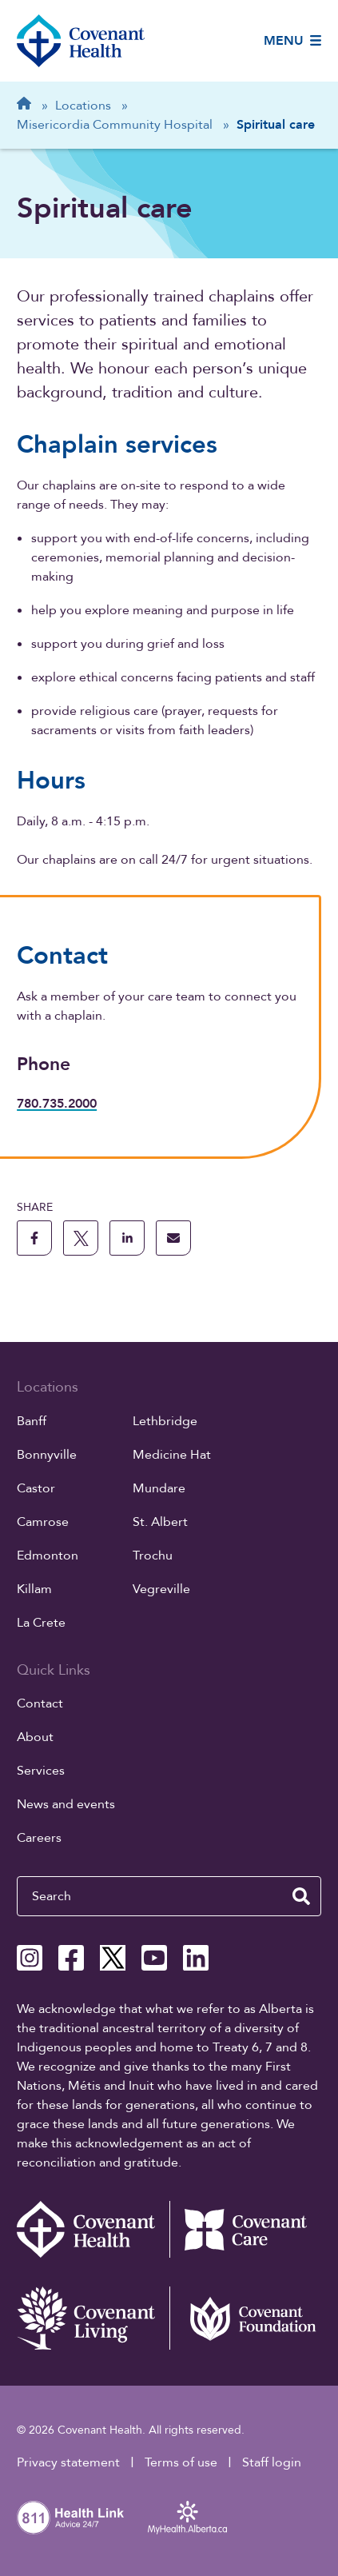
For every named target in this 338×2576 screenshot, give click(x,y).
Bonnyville (47, 1455)
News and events (66, 1804)
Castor (36, 1488)
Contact (40, 1703)
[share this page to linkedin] (127, 1238)
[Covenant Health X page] (112, 1958)
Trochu (153, 1555)
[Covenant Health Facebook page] (71, 1958)
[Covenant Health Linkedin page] (196, 1958)
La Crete (41, 1622)
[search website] (301, 1896)
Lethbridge (165, 1421)
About (35, 1737)
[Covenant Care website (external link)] (245, 2229)
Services (41, 1770)
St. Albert (160, 1522)
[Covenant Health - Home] (93, 2229)
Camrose (43, 1522)
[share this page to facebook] (34, 1238)
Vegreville (161, 1589)
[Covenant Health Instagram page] (29, 1958)
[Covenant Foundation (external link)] (245, 2318)
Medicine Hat (172, 1455)
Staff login (271, 2462)
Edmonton (47, 1555)
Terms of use (181, 2462)
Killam (34, 1589)
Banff (31, 1421)
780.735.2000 (57, 1103)
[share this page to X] (80, 1238)
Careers (39, 1838)
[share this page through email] (173, 1238)
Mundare (159, 1488)
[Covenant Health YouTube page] (154, 1958)
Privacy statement (68, 2462)
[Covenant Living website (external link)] (93, 2318)
